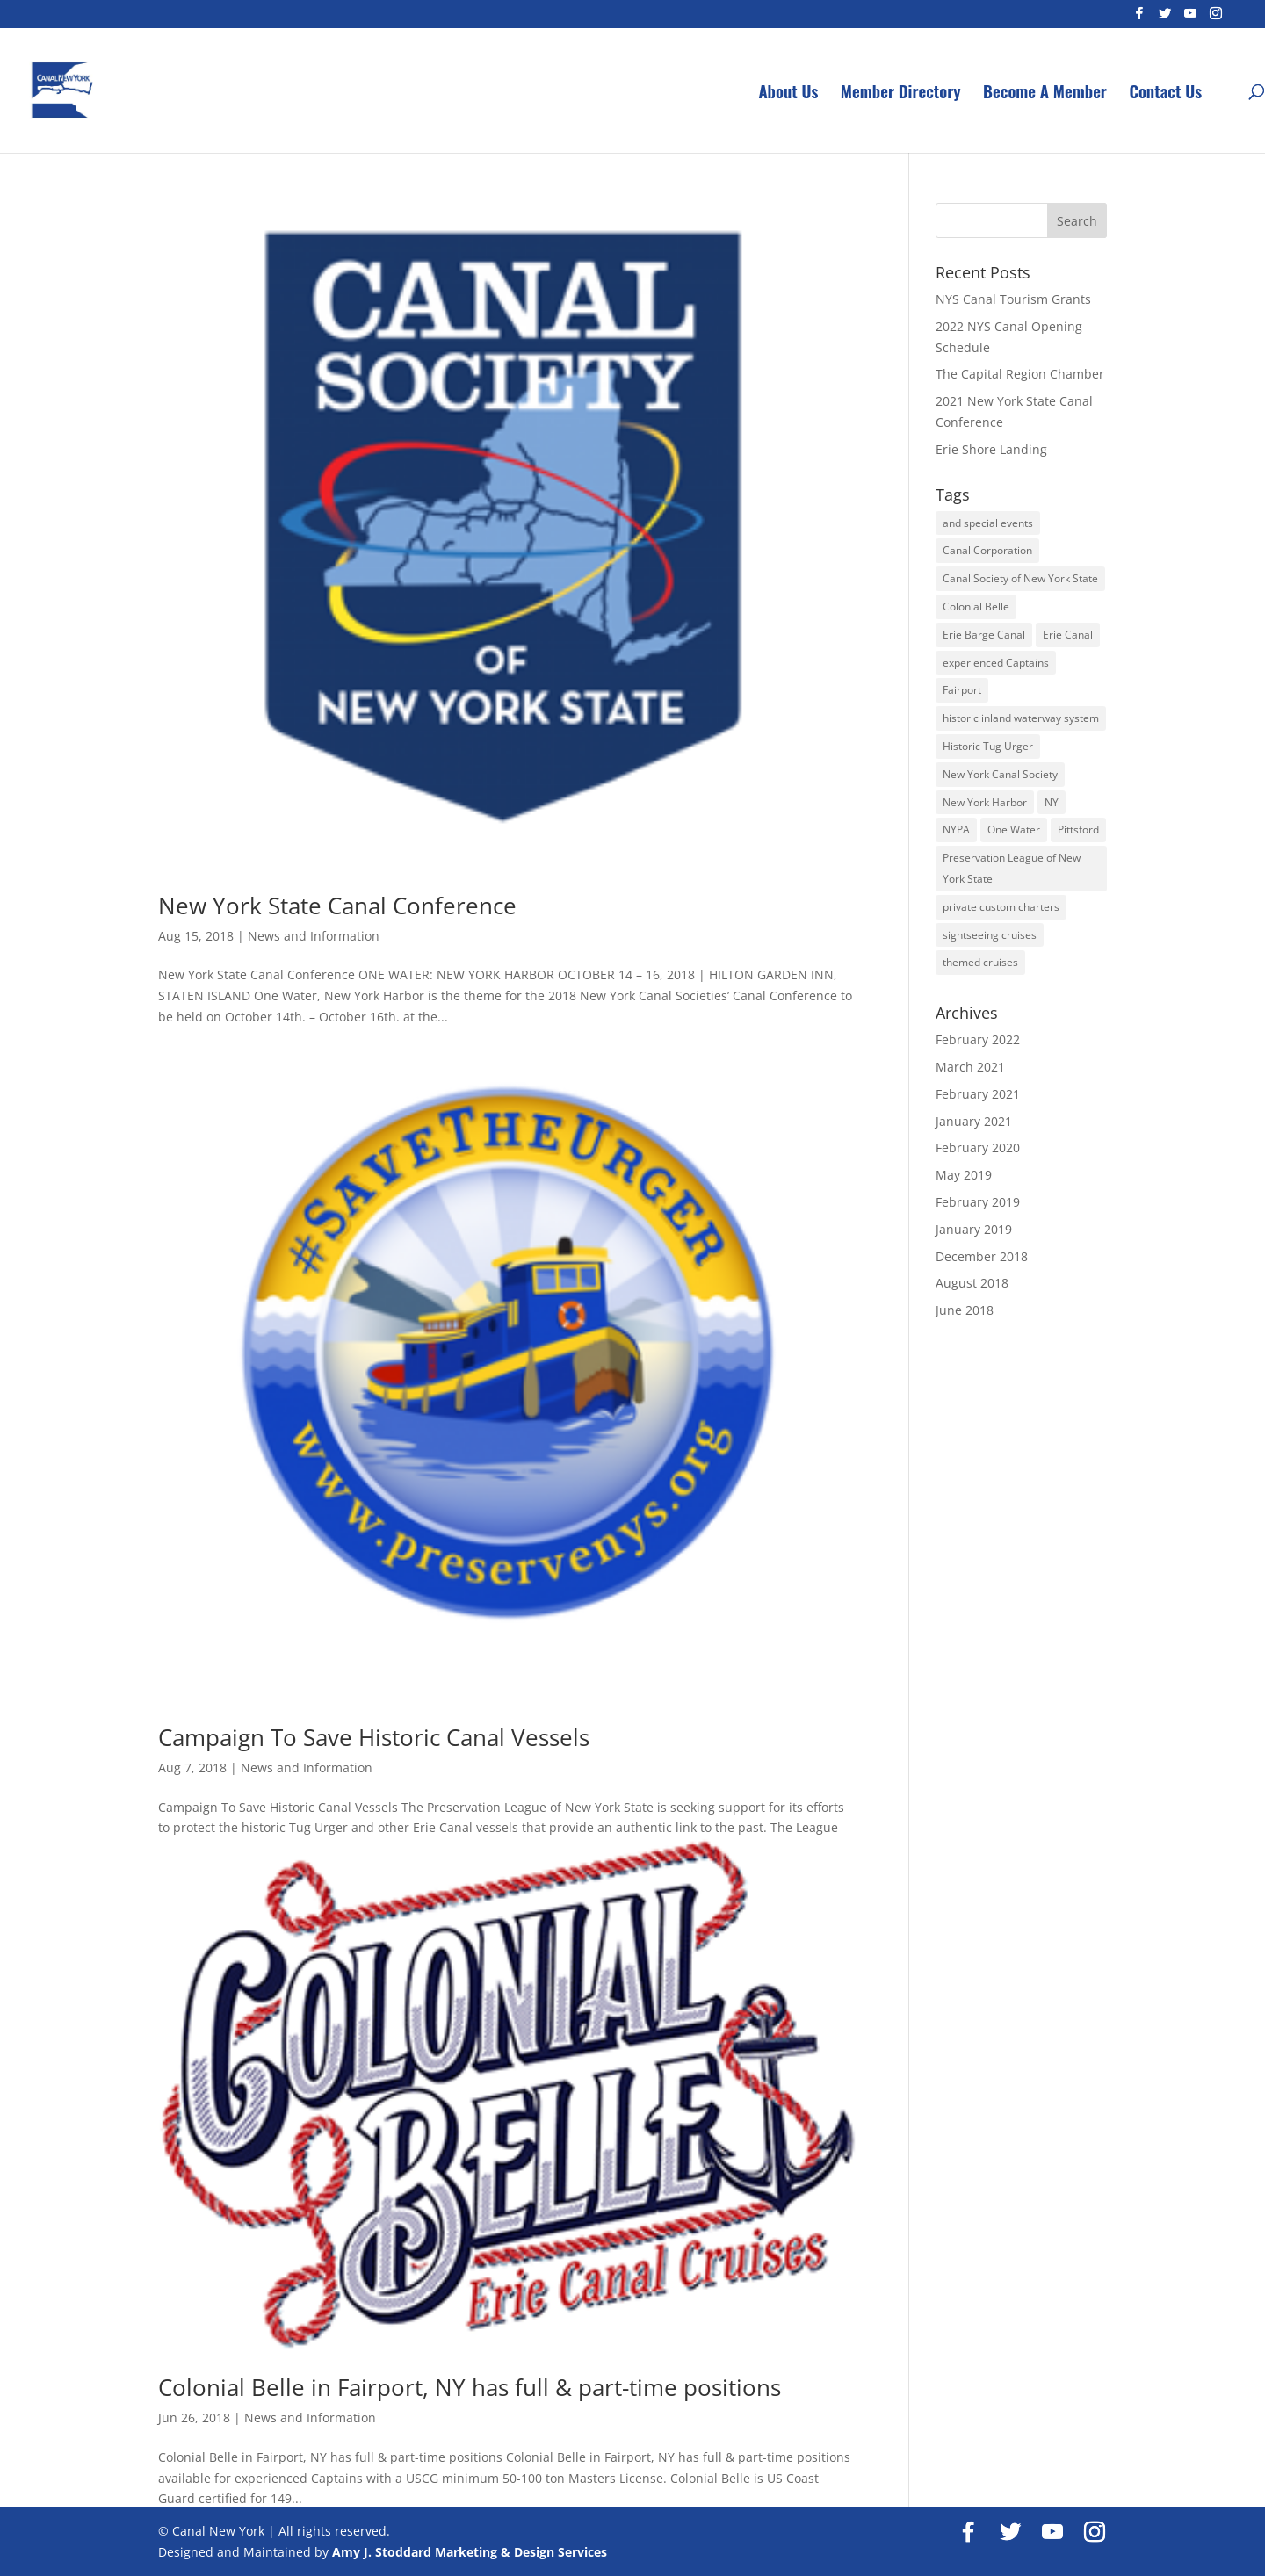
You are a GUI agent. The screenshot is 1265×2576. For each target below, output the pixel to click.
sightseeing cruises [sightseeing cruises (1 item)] (990, 934)
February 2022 (978, 1039)
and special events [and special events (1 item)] (988, 523)
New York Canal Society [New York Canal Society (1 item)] (1000, 774)
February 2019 (978, 1202)
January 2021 (974, 1121)
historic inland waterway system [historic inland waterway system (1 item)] (1021, 718)
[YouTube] (1190, 18)
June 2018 (965, 1310)
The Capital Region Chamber (1020, 373)
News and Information (314, 935)
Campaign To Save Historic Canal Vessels (373, 1737)
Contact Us (1165, 93)
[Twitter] (1165, 18)
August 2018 (972, 1282)
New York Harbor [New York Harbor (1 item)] (985, 802)
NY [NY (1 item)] (1052, 802)
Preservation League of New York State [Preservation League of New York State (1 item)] (1012, 868)
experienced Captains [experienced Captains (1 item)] (996, 662)
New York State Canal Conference (337, 905)
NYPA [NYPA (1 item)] (956, 829)
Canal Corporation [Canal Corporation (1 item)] (987, 550)
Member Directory (901, 93)
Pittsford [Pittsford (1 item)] (1078, 829)
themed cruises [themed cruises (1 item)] (980, 962)
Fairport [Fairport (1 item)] (962, 689)
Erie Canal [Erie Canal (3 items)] (1068, 634)
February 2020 (978, 1147)
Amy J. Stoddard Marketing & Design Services (469, 2552)
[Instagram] (1216, 18)
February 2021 (978, 1094)
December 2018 (982, 1256)
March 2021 (970, 1066)
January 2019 (974, 1229)
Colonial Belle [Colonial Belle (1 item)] (976, 606)
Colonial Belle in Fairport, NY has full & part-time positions (469, 2387)
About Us (788, 93)
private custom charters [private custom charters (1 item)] (1001, 906)
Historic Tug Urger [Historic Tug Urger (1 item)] (988, 746)
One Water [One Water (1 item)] (1013, 829)
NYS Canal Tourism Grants (1013, 299)
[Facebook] (1139, 18)
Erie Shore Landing (991, 449)
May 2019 (964, 1174)
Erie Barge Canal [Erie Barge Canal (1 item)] (984, 634)
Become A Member (1045, 93)
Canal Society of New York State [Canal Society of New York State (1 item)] (1020, 578)
